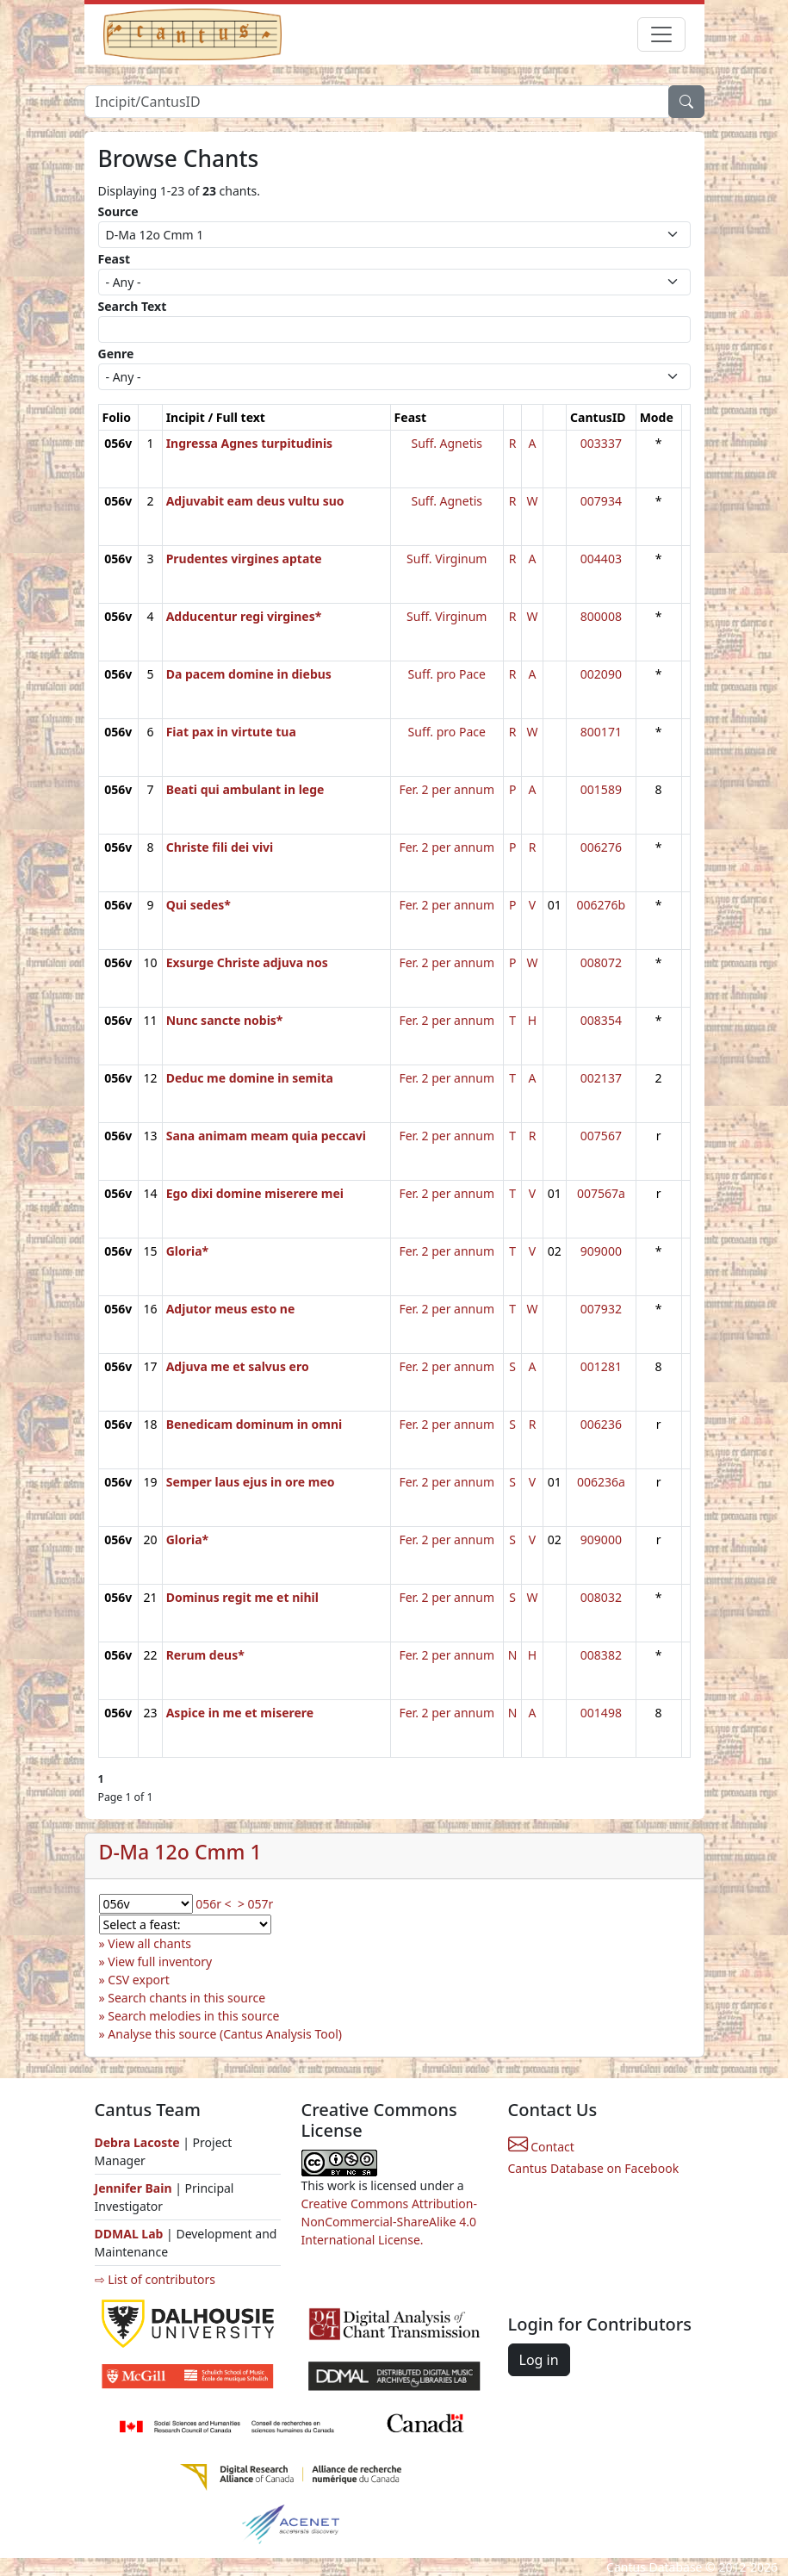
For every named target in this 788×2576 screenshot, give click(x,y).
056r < (213, 1904)
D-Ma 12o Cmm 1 (180, 1851)
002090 (601, 674)
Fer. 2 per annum (446, 789)
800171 (601, 731)
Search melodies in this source (193, 2016)
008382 (601, 1655)
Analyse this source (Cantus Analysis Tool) (225, 2034)
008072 (601, 962)
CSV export (139, 1979)
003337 (601, 443)
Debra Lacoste (137, 2142)
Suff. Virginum (446, 558)
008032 (601, 1597)
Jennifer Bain (135, 2188)
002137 (601, 1078)
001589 (601, 789)
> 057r (255, 1904)
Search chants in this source (186, 1997)
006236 (601, 1424)
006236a (601, 1482)
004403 (601, 558)
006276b (601, 905)
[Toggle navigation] (661, 34)
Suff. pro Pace (447, 674)
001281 (601, 1366)
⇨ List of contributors (155, 2279)
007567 (601, 1135)
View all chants (149, 1943)
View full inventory (160, 1961)
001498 (601, 1712)
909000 (601, 1251)
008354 (601, 1020)
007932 (601, 1308)
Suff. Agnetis (446, 443)
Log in (539, 2359)
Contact (541, 2146)
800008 (601, 616)
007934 (601, 501)
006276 (601, 847)
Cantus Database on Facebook (593, 2168)
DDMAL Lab (129, 2233)
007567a (601, 1193)
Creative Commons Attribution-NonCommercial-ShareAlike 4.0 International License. (389, 2221)
